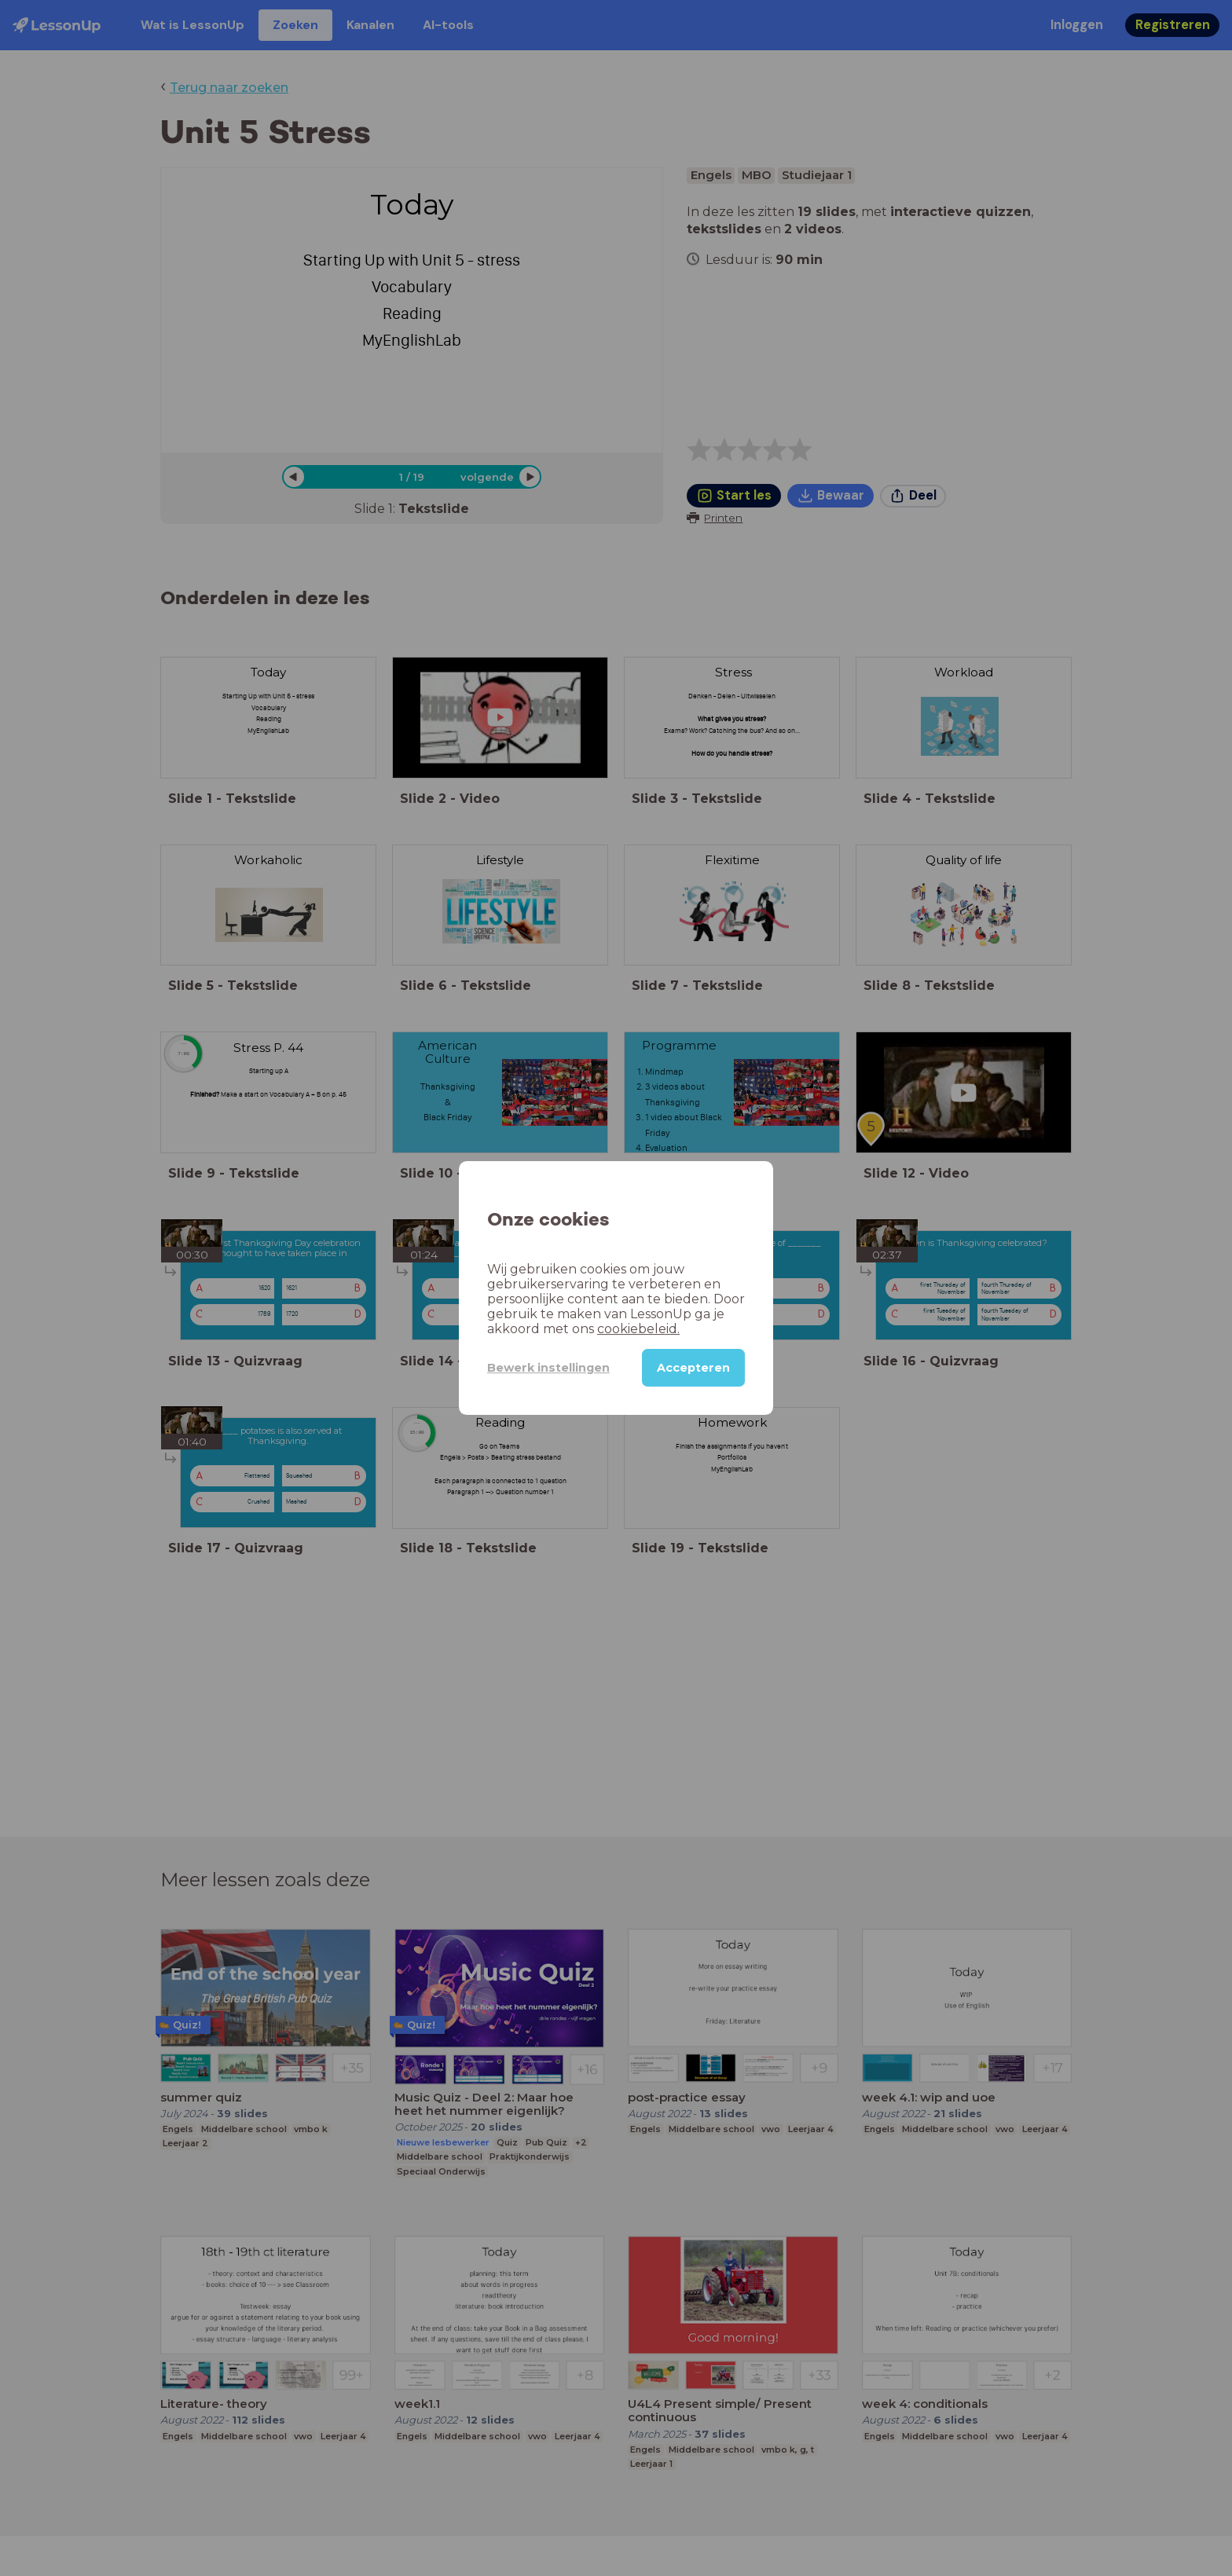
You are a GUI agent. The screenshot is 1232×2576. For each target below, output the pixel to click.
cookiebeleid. (638, 1328)
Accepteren (693, 1368)
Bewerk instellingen (548, 1368)
